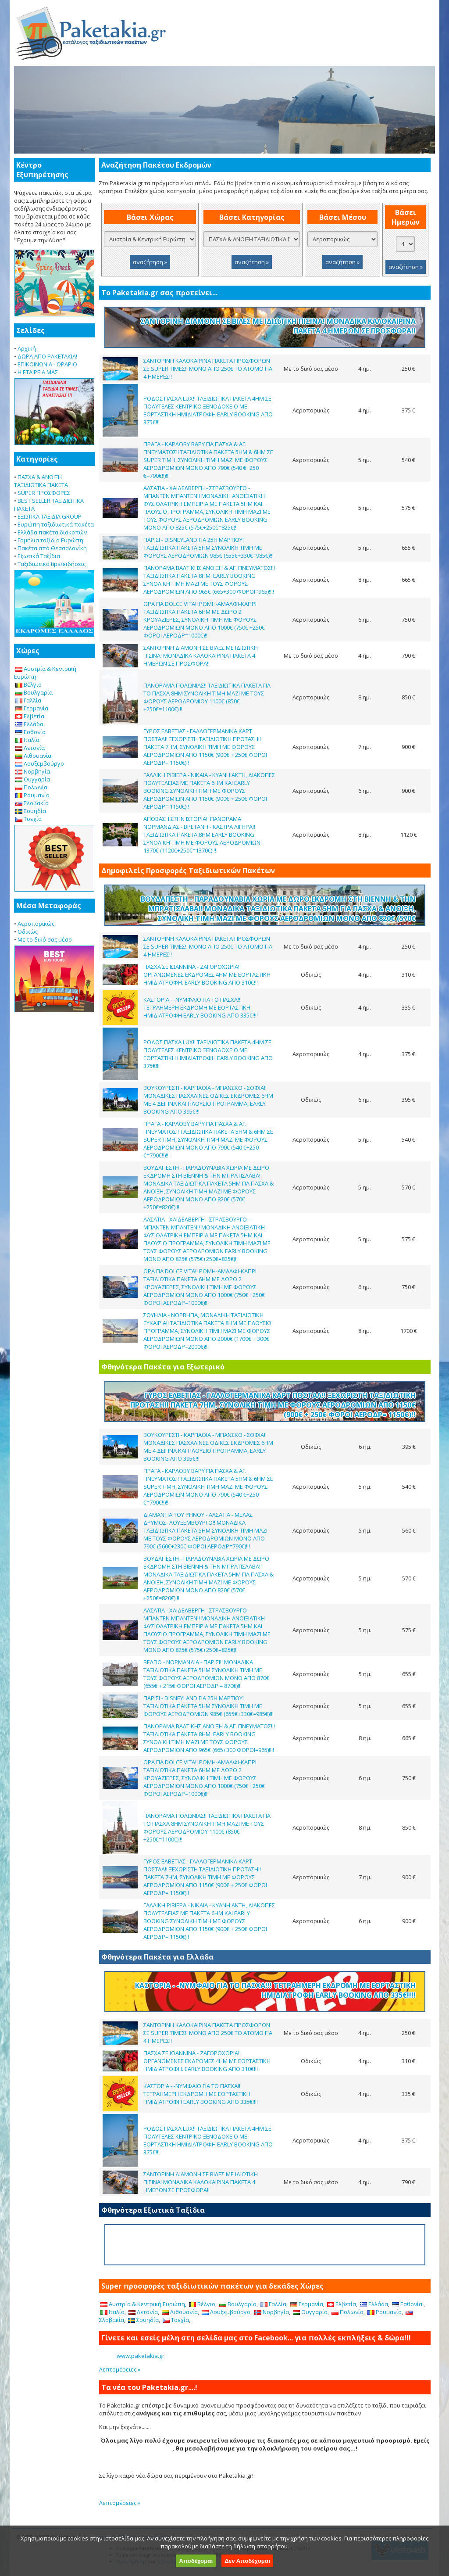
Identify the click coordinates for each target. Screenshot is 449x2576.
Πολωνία (31, 787)
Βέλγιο (28, 684)
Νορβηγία (32, 771)
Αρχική (27, 348)
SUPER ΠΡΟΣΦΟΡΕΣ (44, 493)
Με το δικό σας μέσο (45, 939)
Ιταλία (27, 740)
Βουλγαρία (34, 692)
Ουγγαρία (32, 779)
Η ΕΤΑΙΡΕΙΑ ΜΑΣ (38, 372)
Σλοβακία (32, 803)
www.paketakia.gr (140, 2356)
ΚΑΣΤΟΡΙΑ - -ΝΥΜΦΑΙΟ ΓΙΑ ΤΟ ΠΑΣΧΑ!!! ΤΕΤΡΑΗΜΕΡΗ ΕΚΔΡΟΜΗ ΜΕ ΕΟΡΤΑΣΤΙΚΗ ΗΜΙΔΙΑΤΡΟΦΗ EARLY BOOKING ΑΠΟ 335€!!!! (200, 1007)
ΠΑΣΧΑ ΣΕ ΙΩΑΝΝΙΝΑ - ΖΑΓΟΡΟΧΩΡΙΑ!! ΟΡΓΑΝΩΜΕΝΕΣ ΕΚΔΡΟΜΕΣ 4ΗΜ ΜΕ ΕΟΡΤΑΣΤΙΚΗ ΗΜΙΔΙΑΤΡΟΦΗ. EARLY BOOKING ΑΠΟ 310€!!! (207, 974)
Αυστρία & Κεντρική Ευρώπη (142, 2304)
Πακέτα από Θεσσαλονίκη (52, 548)
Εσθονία (30, 732)
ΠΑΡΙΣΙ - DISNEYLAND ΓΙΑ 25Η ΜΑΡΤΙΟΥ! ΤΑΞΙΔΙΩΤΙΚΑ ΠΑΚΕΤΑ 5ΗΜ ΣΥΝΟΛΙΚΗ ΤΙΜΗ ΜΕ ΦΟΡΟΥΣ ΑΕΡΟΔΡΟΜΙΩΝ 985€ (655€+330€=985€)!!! (208, 547)
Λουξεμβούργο (39, 763)
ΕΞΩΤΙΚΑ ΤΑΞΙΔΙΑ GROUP (50, 516)
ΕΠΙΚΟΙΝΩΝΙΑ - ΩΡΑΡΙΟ (47, 364)
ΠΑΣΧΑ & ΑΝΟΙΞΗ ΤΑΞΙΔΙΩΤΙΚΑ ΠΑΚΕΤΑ (41, 481)
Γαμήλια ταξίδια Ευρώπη (50, 540)
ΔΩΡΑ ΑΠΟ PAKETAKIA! (47, 356)
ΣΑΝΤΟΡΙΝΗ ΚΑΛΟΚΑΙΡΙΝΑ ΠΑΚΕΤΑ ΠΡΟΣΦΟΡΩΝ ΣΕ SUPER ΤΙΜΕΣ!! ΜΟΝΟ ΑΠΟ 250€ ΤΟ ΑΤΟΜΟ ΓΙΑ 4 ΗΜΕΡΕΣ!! (207, 368)
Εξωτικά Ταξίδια (39, 556)
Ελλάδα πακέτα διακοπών (52, 532)
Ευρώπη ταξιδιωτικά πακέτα (56, 524)
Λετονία (30, 748)
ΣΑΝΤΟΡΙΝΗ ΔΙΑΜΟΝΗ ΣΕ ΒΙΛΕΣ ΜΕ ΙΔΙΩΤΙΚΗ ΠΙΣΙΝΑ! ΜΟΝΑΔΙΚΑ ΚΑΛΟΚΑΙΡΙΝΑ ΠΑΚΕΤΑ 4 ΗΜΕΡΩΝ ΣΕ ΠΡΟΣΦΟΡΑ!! (200, 655)
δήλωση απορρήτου (260, 2546)
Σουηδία (30, 811)
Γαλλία (28, 700)
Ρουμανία (32, 795)
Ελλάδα (29, 724)
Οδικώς (28, 931)
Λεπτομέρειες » (119, 2369)
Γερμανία (31, 708)
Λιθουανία (33, 756)
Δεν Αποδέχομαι (247, 2561)
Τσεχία (28, 819)
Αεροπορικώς (36, 924)
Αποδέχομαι (196, 2561)
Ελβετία (29, 716)
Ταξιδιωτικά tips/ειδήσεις (52, 564)
